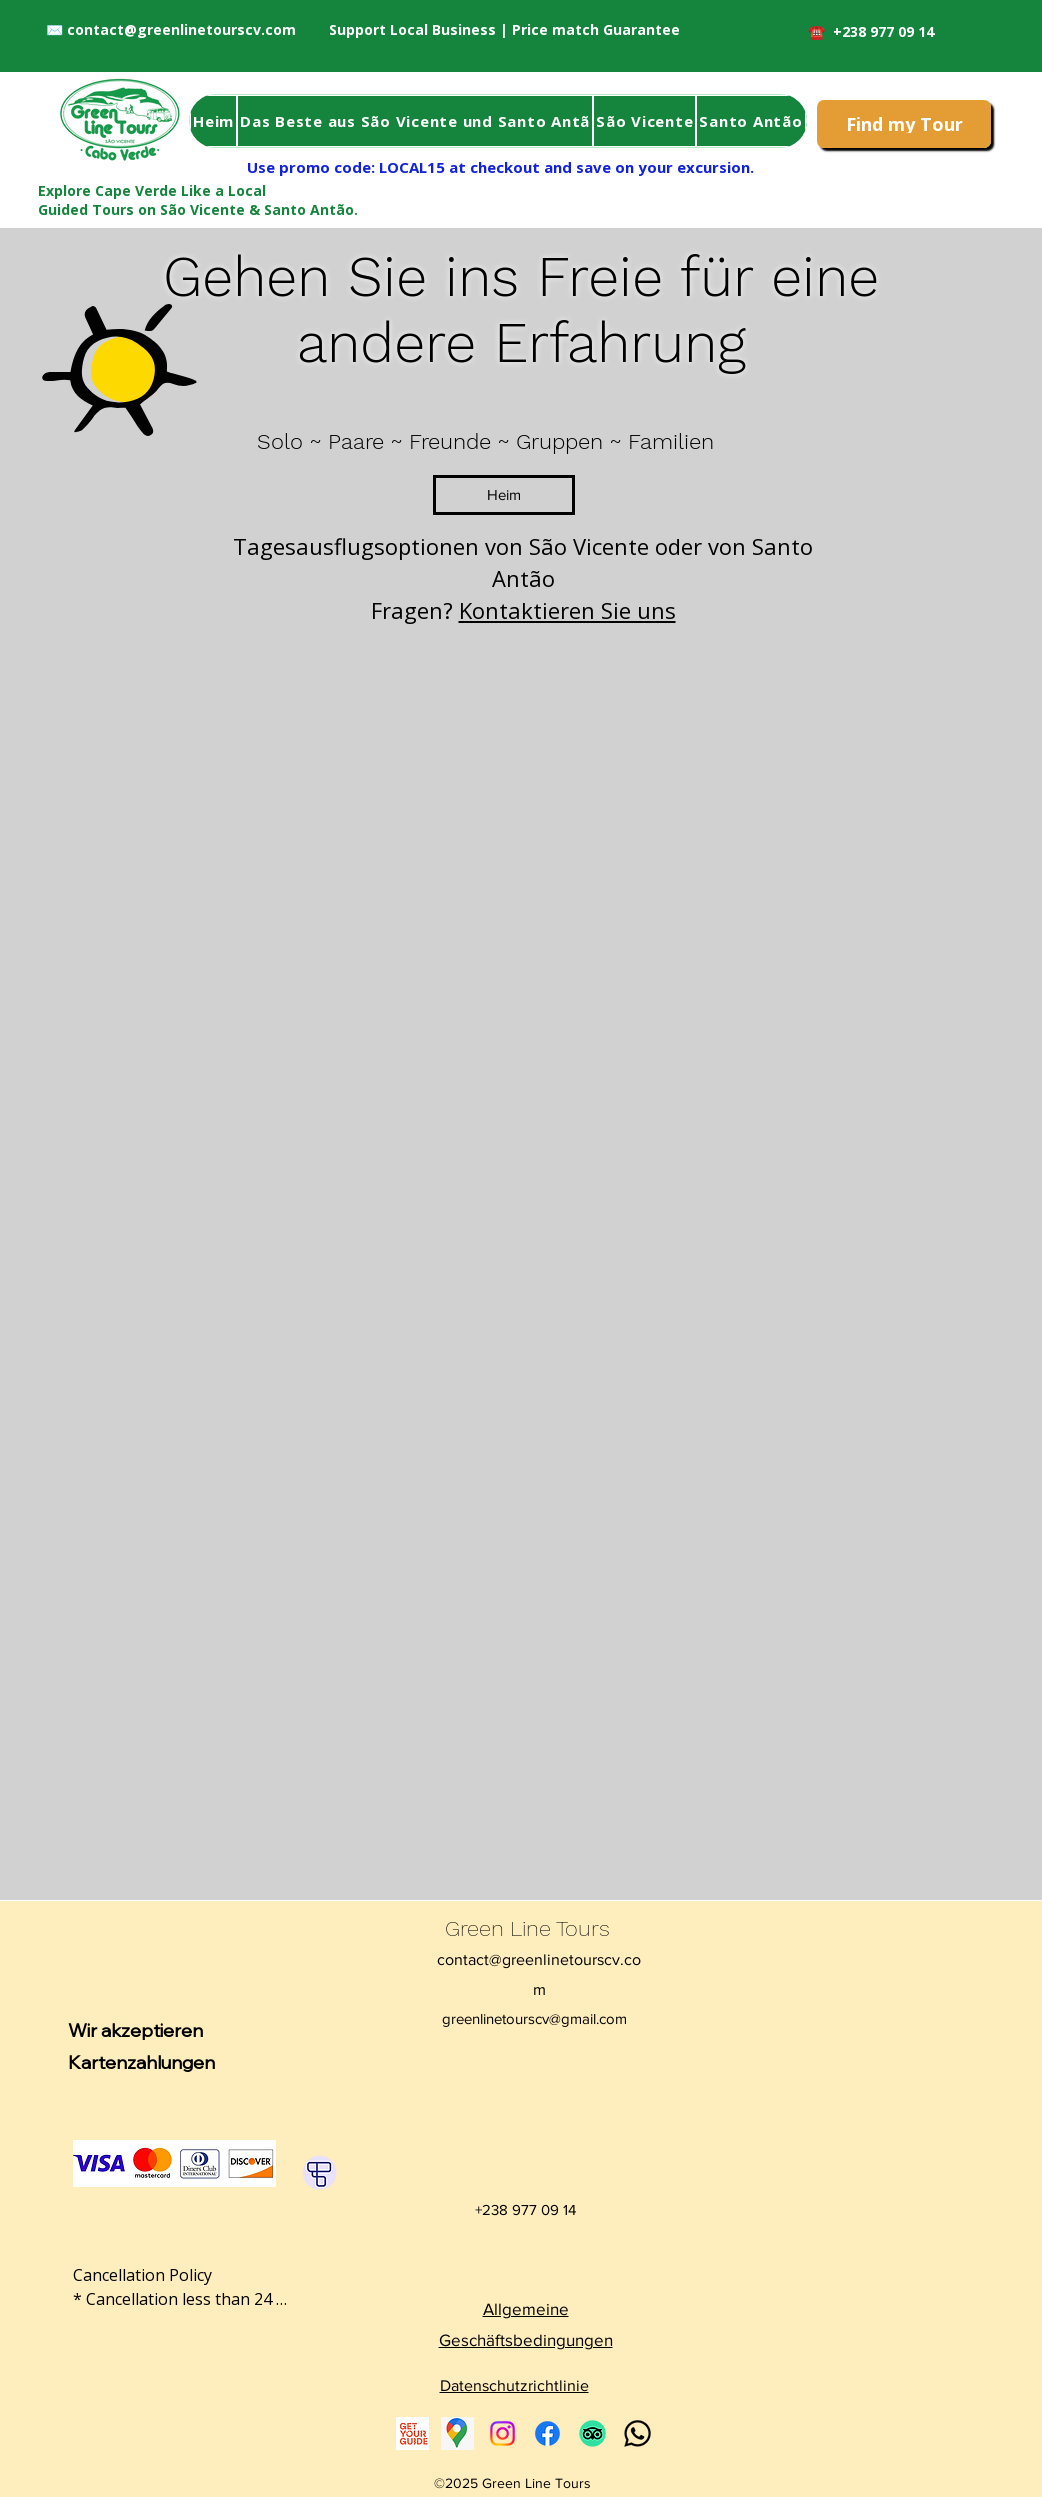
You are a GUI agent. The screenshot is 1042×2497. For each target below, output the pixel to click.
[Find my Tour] (904, 124)
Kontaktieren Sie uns (567, 610)
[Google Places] (457, 2433)
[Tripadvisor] (592, 2433)
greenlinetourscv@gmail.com (534, 2018)
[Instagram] (502, 2433)
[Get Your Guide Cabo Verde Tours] (412, 2433)
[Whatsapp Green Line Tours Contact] (637, 2433)
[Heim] (504, 495)
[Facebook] (547, 2433)
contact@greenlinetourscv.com (181, 29)
